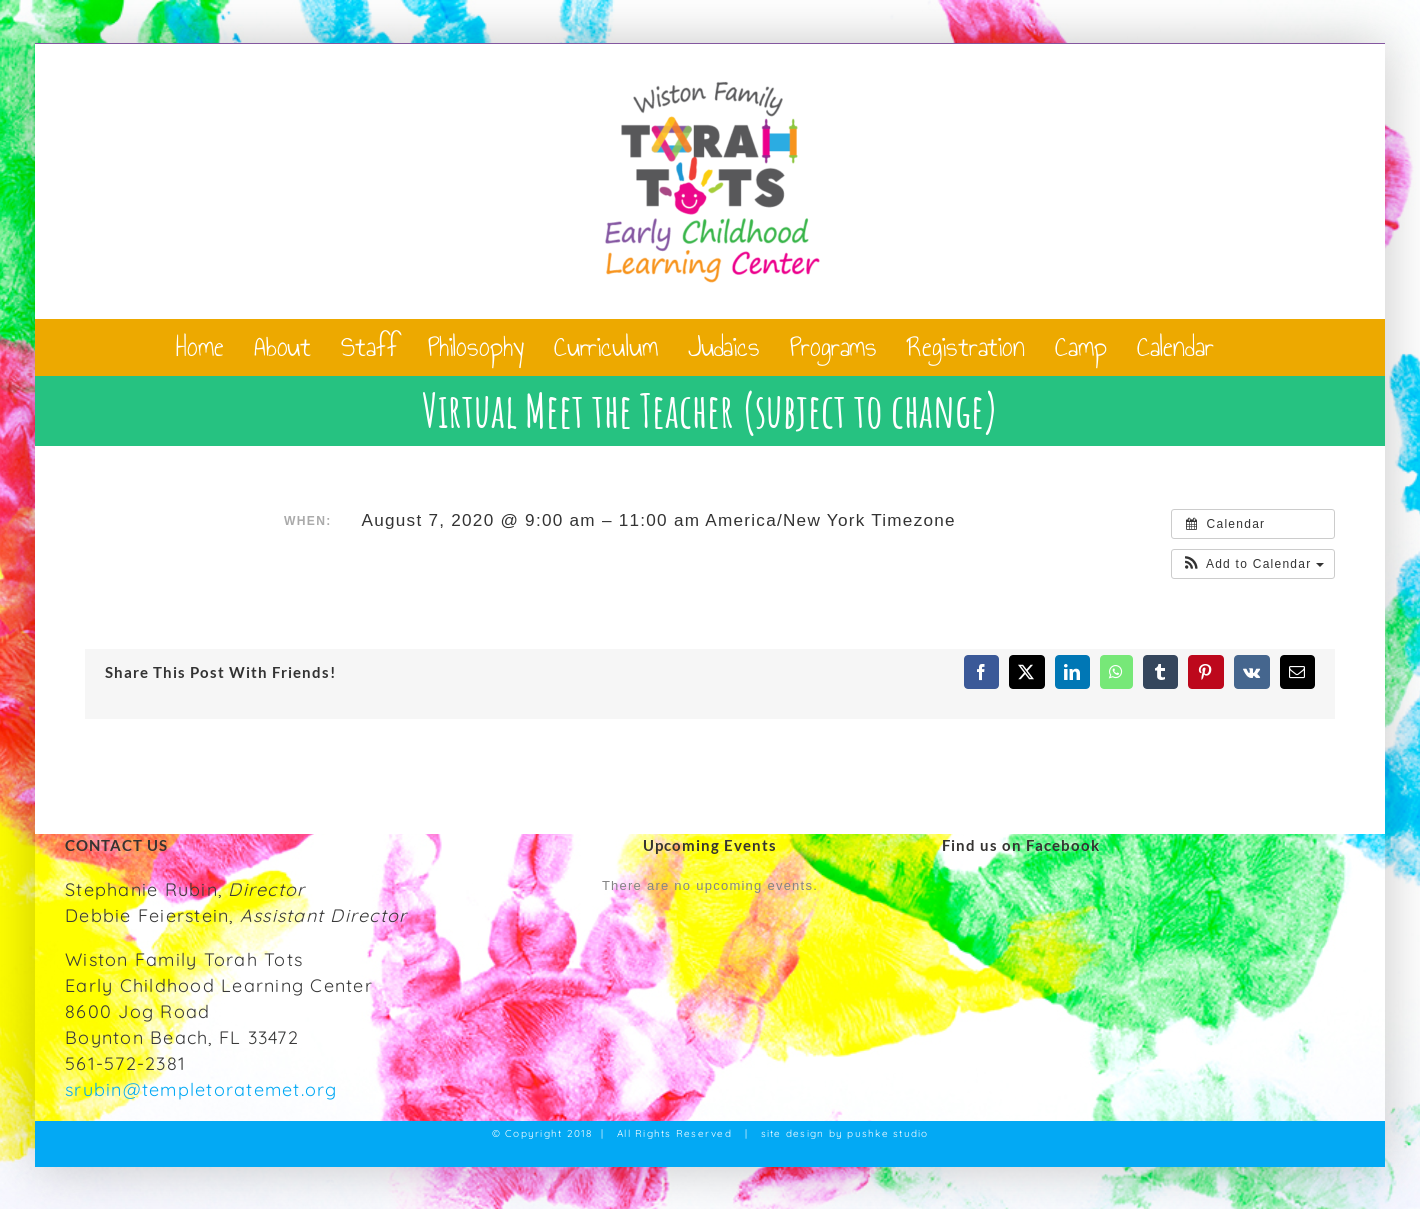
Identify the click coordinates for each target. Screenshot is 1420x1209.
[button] (1253, 564)
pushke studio (887, 1133)
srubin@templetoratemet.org (201, 1089)
